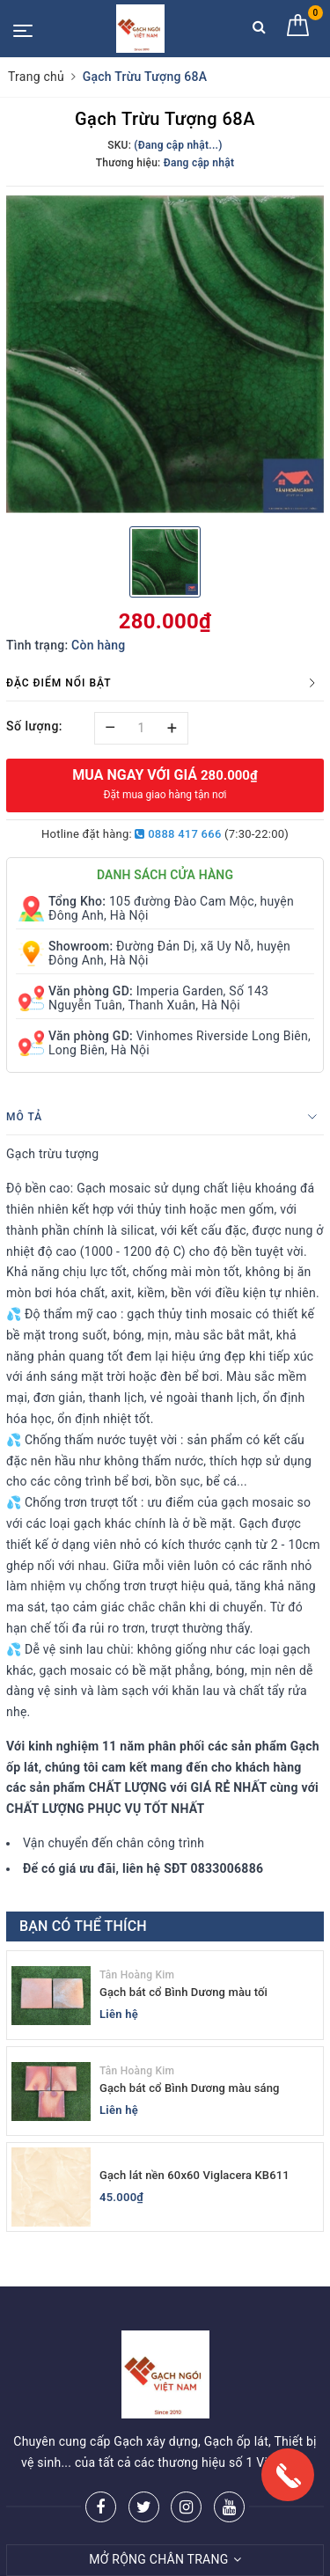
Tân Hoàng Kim (136, 1975)
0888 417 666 (178, 833)
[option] (165, 354)
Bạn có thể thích (83, 1926)
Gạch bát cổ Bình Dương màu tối (183, 1992)
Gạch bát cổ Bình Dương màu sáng (189, 2088)
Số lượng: (34, 726)
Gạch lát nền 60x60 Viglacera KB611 (194, 2175)
